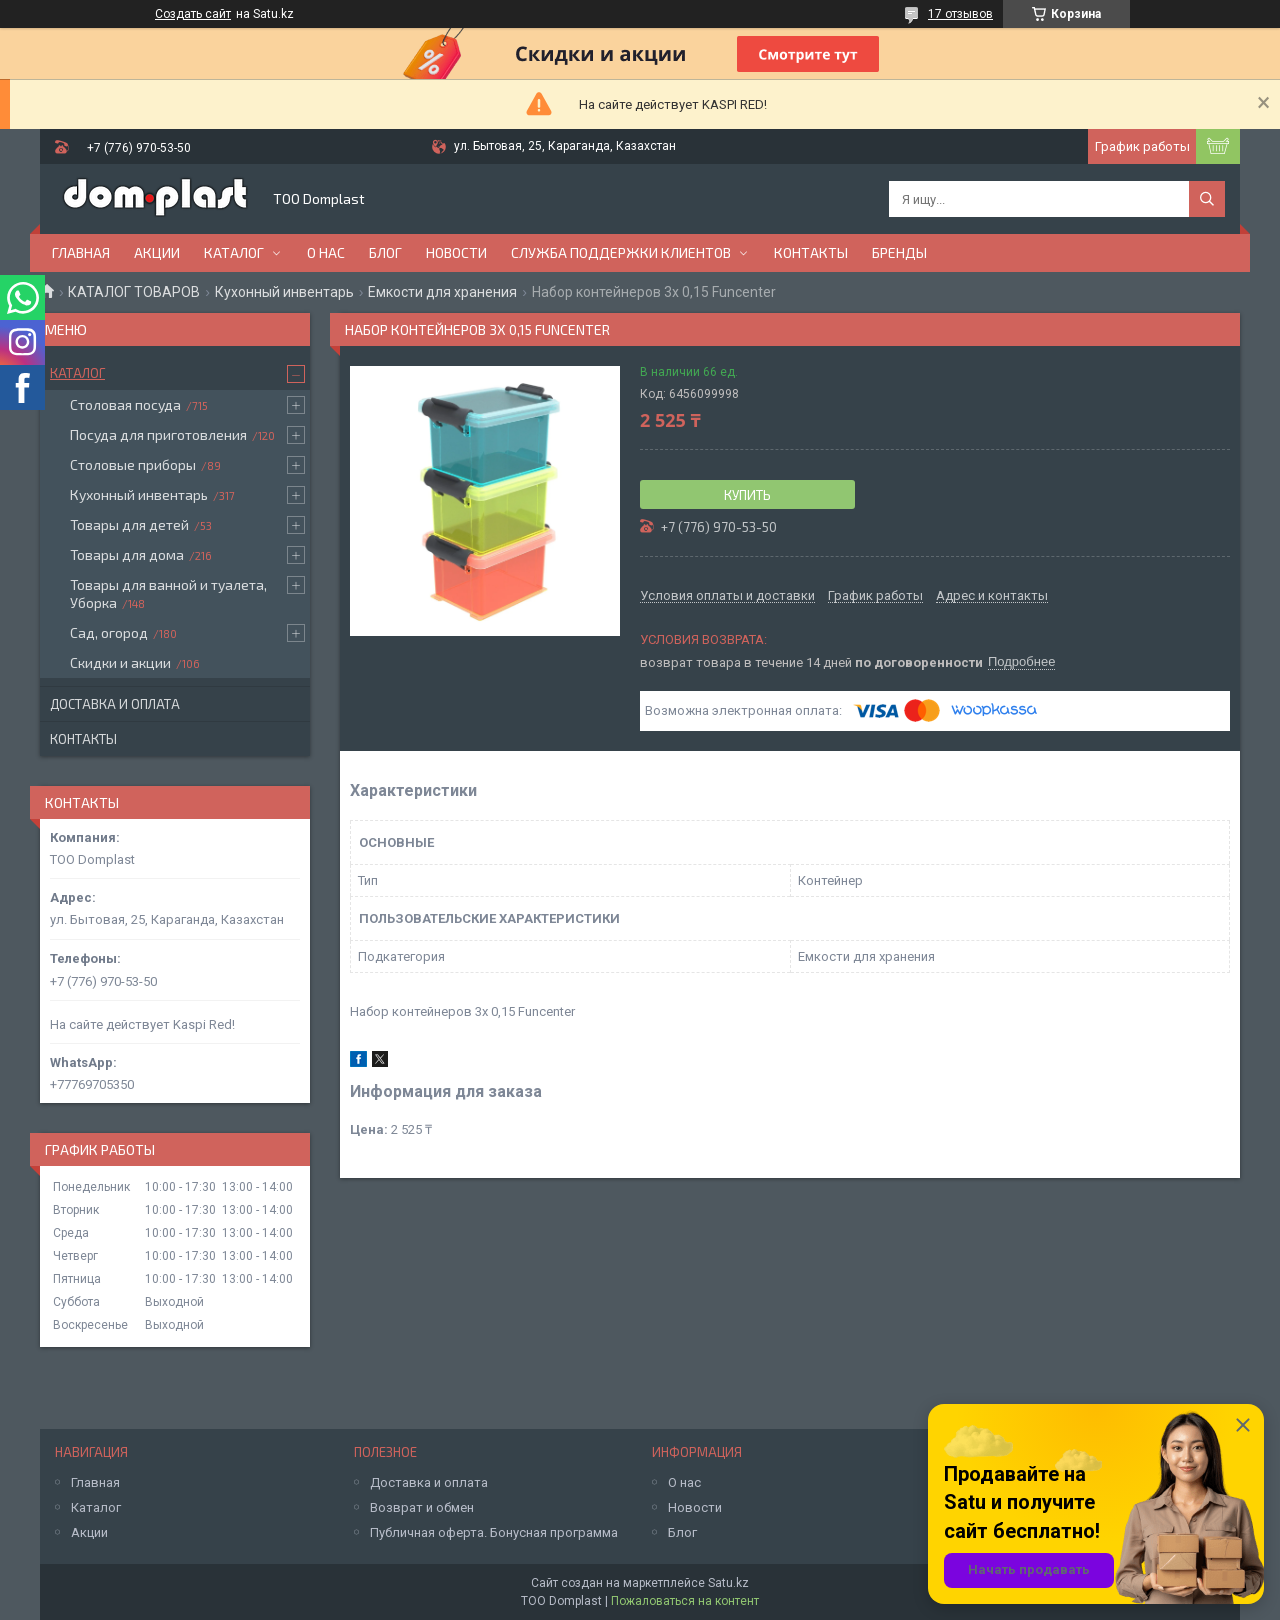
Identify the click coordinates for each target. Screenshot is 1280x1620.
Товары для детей (129, 524)
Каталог (234, 252)
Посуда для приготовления (158, 434)
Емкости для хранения (442, 292)
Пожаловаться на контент (685, 1601)
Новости (456, 252)
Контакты (811, 252)
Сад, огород (109, 632)
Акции (157, 252)
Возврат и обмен (422, 1507)
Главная (81, 252)
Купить (747, 495)
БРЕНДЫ (899, 252)
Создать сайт (193, 14)
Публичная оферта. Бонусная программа (494, 1532)
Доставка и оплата (115, 704)
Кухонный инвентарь (284, 292)
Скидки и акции (120, 662)
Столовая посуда (125, 404)
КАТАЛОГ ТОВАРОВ (134, 292)
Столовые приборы (133, 464)
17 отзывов (960, 14)
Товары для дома (127, 554)
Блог (385, 252)
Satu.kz (728, 1583)
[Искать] (1207, 199)
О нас (326, 252)
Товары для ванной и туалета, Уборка (168, 593)
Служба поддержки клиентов (621, 252)
